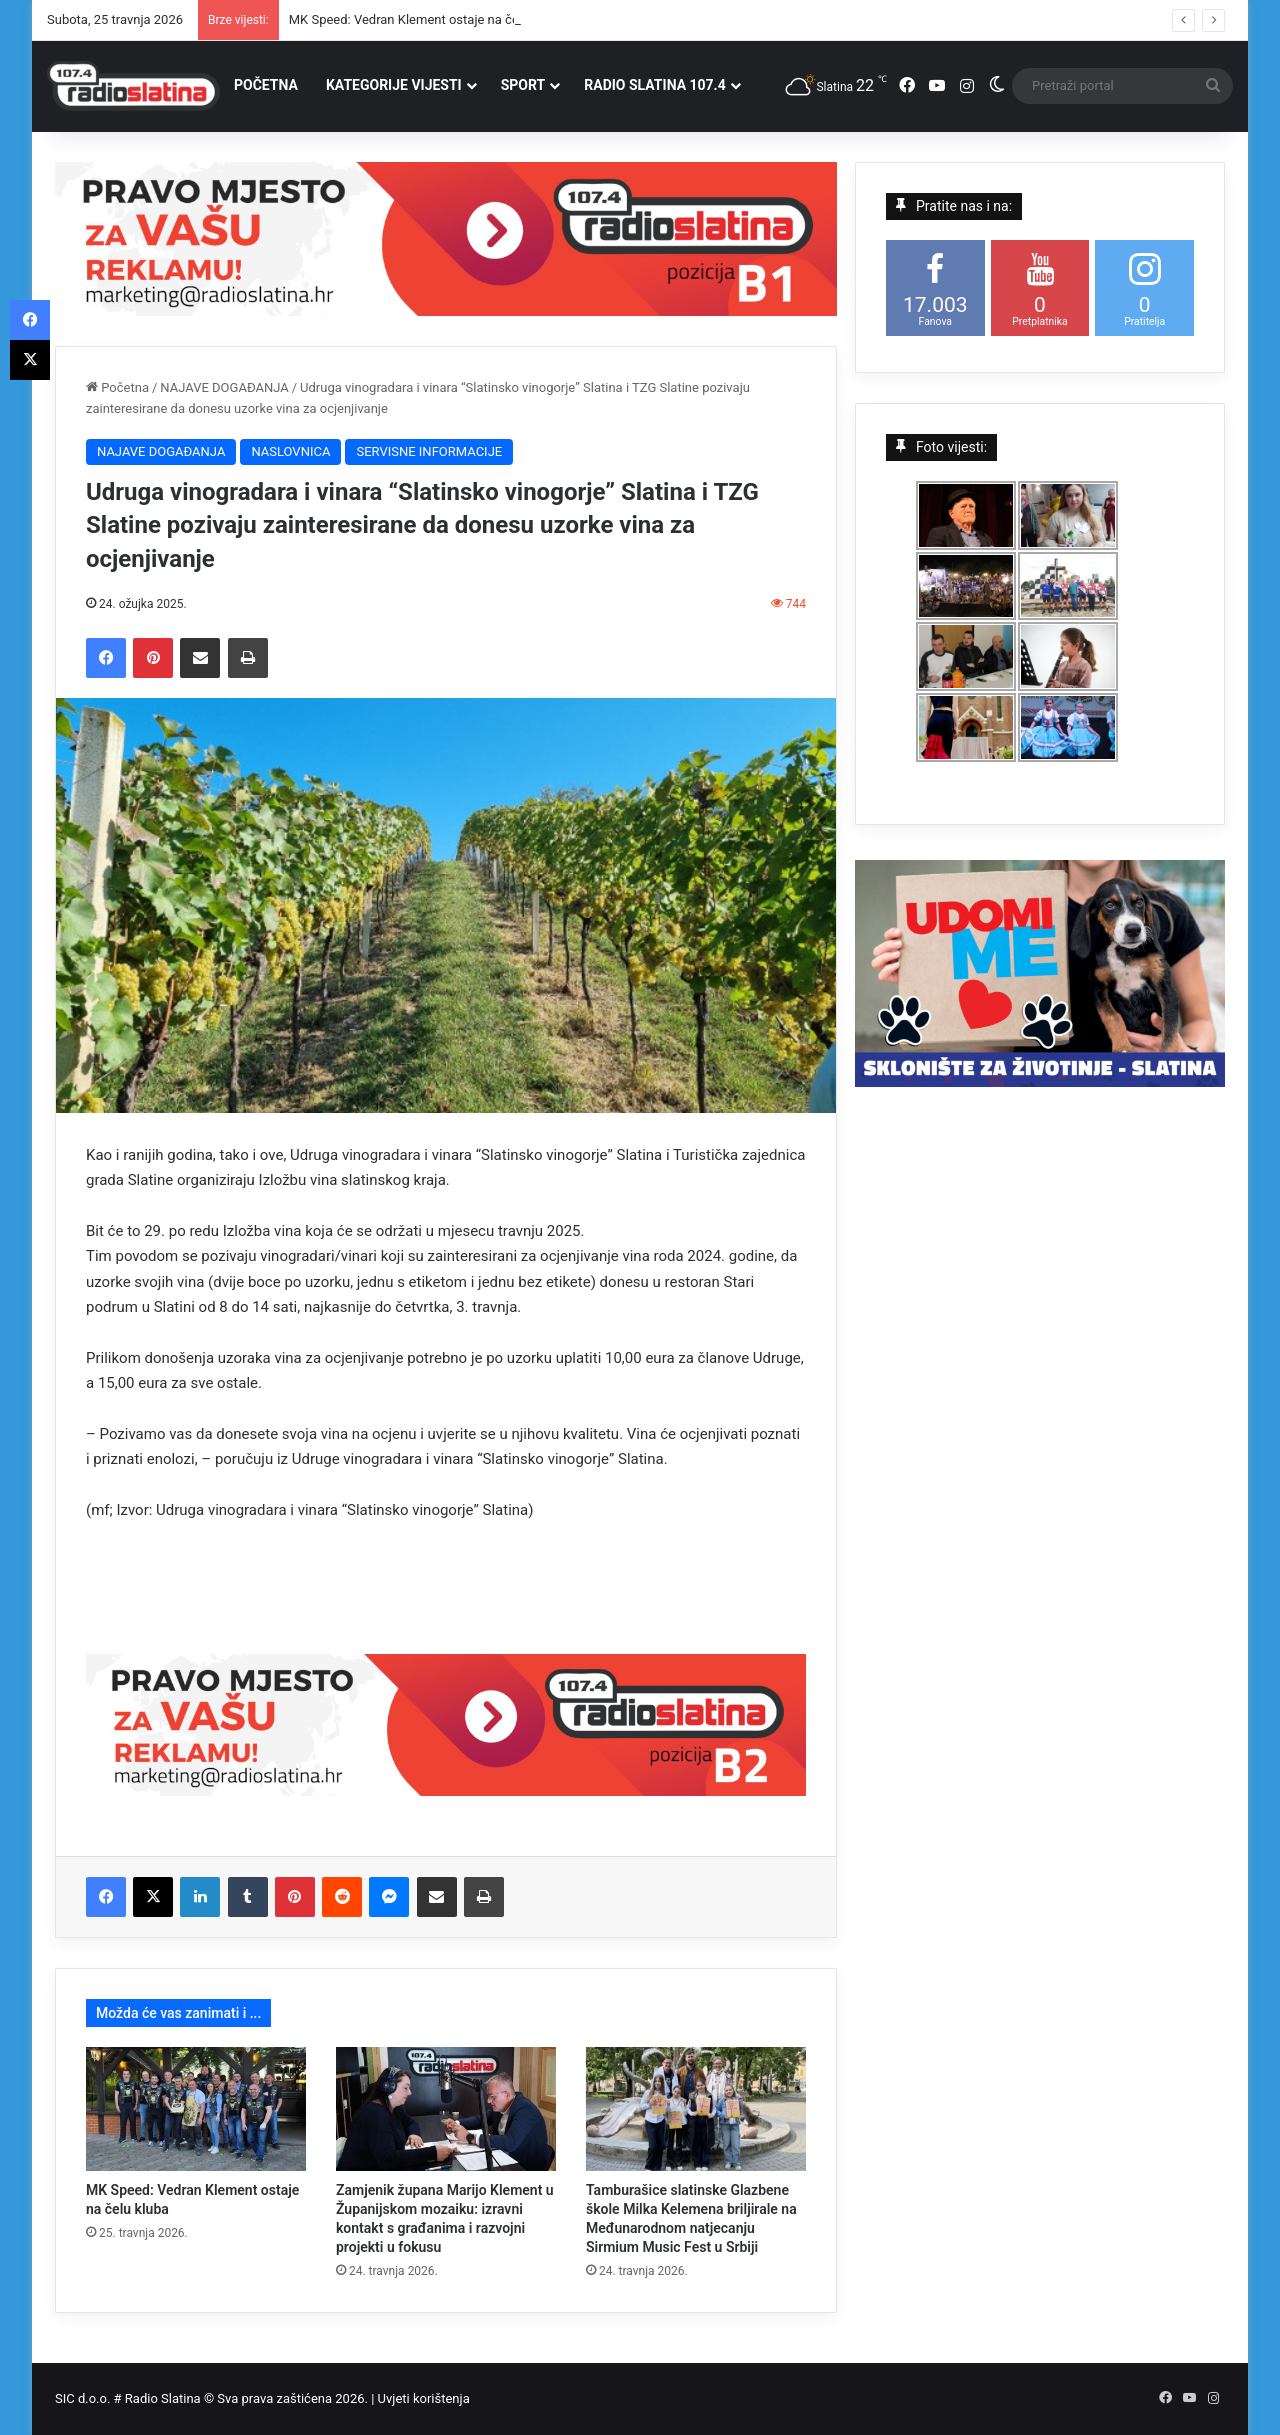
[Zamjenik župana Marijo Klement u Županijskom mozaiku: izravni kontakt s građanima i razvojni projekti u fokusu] (446, 2109)
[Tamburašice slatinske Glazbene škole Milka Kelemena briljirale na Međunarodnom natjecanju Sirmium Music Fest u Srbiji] (696, 2109)
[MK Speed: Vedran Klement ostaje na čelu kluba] (196, 2109)
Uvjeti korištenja (424, 2398)
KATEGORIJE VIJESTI (394, 85)
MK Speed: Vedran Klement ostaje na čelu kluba (426, 19)
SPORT (523, 85)
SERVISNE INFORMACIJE (429, 451)
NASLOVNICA (290, 451)
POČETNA (266, 85)
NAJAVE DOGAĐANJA (224, 387)
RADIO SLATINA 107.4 (654, 85)
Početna (117, 387)
